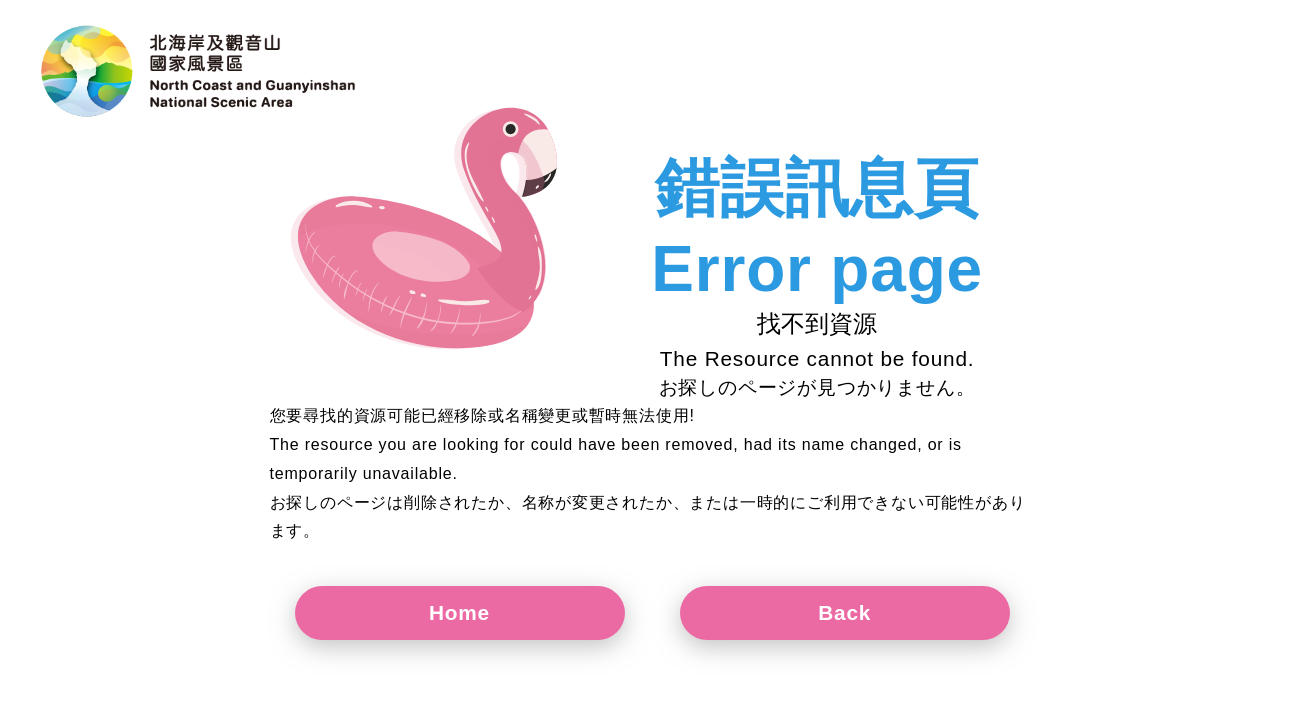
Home (459, 612)
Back (844, 612)
